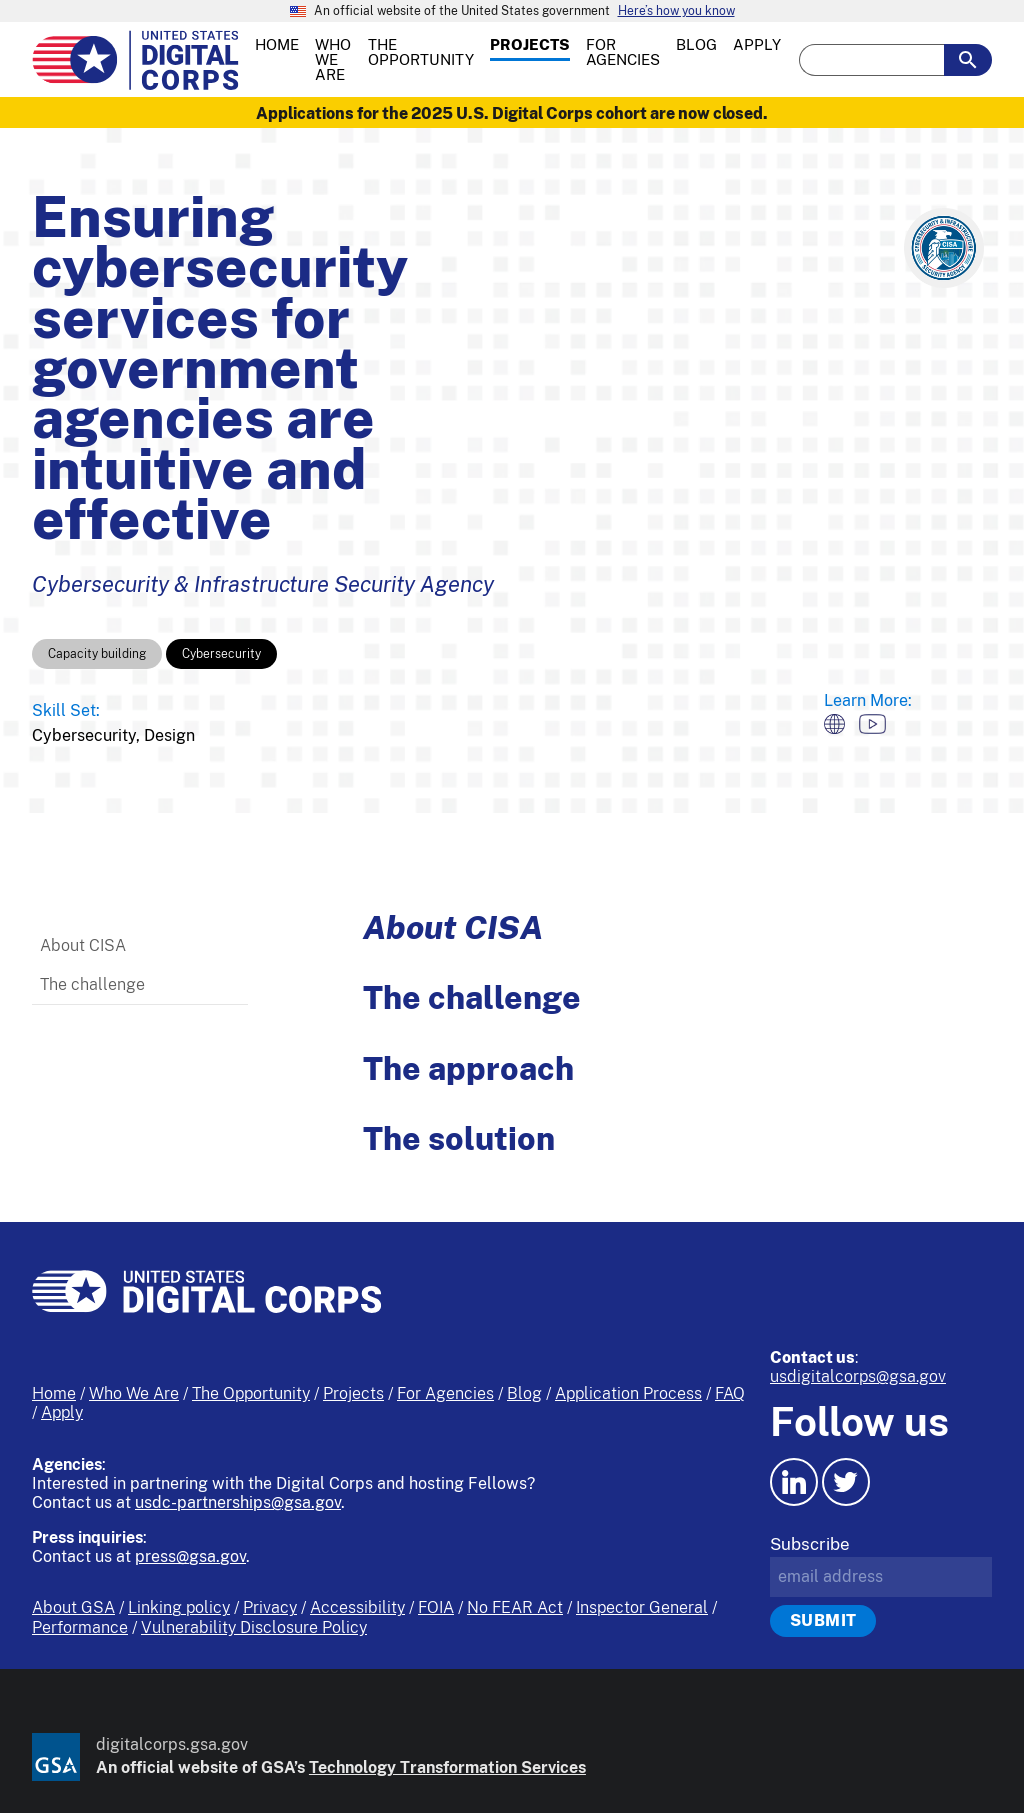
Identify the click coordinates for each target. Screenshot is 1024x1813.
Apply (62, 1412)
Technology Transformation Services (447, 1767)
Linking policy (179, 1607)
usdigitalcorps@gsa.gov (858, 1376)
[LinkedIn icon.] (794, 1482)
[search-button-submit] (968, 60)
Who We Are (134, 1393)
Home (54, 1393)
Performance (80, 1627)
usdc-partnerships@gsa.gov (238, 1502)
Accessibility (357, 1607)
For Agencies (445, 1393)
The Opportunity (251, 1393)
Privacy (270, 1607)
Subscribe (810, 1544)
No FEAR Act (515, 1607)
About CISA (83, 945)
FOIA (436, 1607)
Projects (353, 1393)
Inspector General (642, 1607)
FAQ (730, 1393)
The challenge (92, 984)
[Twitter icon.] (846, 1482)
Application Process (628, 1393)
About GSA (73, 1607)
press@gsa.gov (190, 1556)
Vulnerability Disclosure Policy (254, 1627)
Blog (524, 1393)
